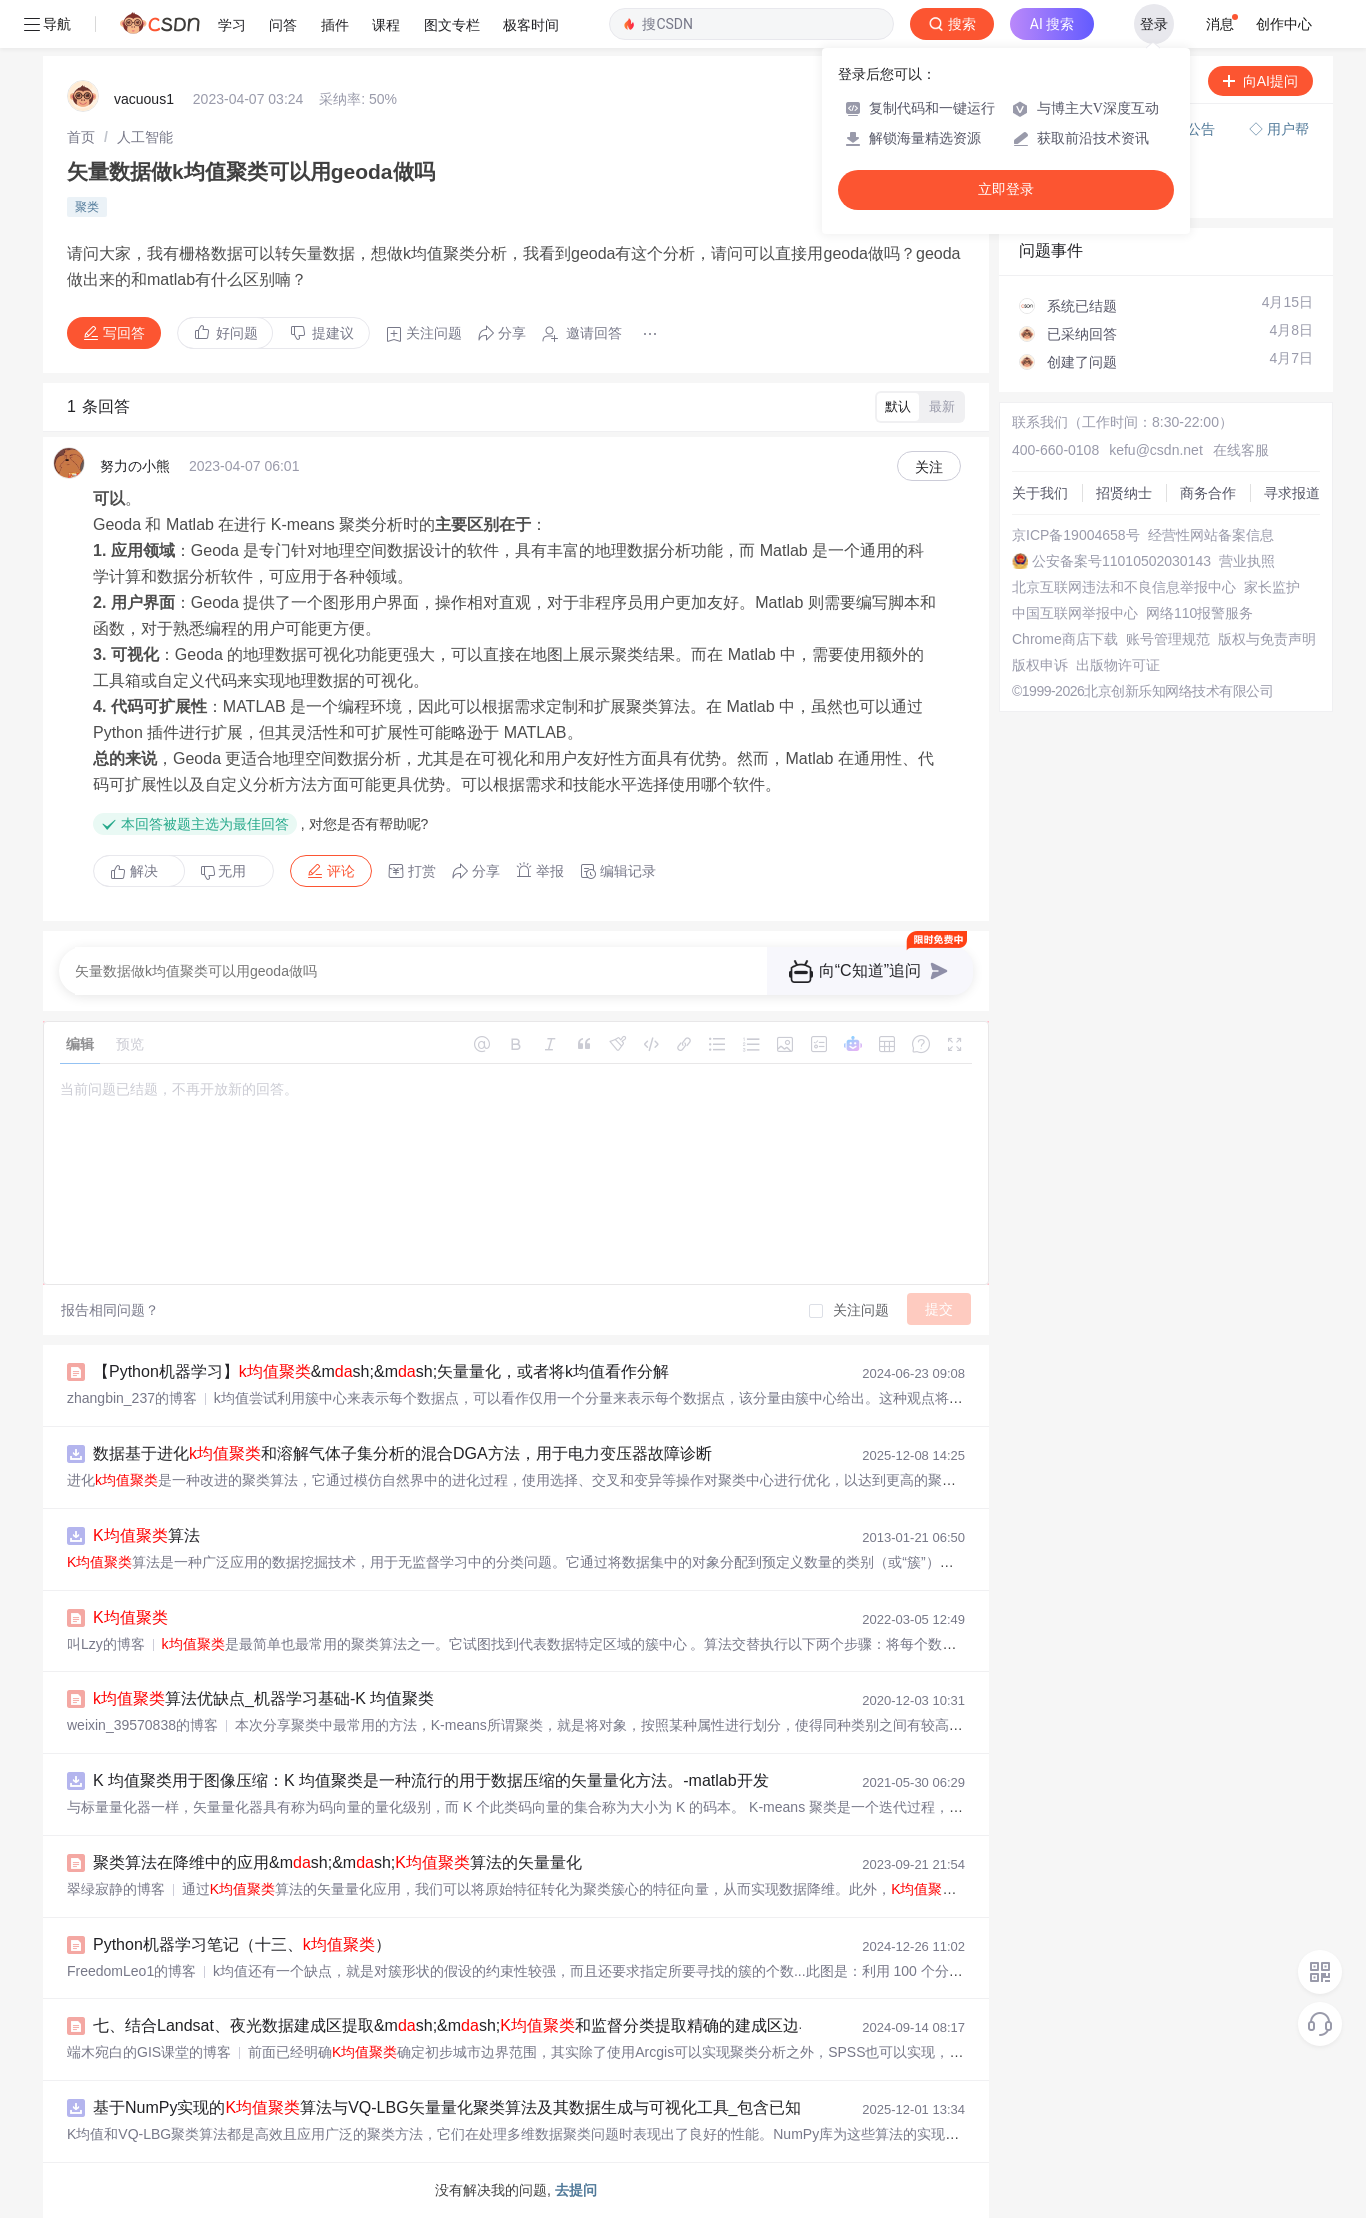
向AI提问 (1260, 81)
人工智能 (145, 137)
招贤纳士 (1124, 493)
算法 (146, 1535)
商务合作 (1208, 493)
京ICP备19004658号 (1076, 535)
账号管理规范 (1168, 639)
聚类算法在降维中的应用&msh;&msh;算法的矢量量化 (337, 1862)
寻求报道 (1292, 493)
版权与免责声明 (1267, 639)
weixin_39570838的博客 (142, 1725)
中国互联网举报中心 (1075, 613)
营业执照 (1247, 561)
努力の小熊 (135, 466)
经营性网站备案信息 (1211, 535)
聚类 (87, 207)
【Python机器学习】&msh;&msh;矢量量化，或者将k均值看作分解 (381, 1371)
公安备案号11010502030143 (1121, 561)
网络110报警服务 (1199, 613)
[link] (81, 137)
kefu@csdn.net (1156, 450)
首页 (81, 137)
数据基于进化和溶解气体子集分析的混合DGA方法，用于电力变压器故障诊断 (402, 1453)
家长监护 (1272, 587)
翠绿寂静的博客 (116, 1889)
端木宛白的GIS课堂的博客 (149, 2052)
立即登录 (1006, 189)
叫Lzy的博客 (106, 1644)
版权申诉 (1040, 665)
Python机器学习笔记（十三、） (242, 1944)
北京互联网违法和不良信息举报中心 (1124, 587)
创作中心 (1284, 24)
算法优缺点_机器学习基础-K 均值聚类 (263, 1698)
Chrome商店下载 (1065, 639)
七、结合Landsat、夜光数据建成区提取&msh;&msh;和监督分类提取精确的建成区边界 (454, 2025)
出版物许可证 (1118, 665)
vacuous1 (144, 99)
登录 (1154, 24)
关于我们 (1040, 493)
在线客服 (1241, 450)
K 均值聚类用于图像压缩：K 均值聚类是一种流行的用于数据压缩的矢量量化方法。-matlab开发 (431, 1780)
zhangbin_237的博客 (132, 1398)
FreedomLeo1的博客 (131, 1971)
